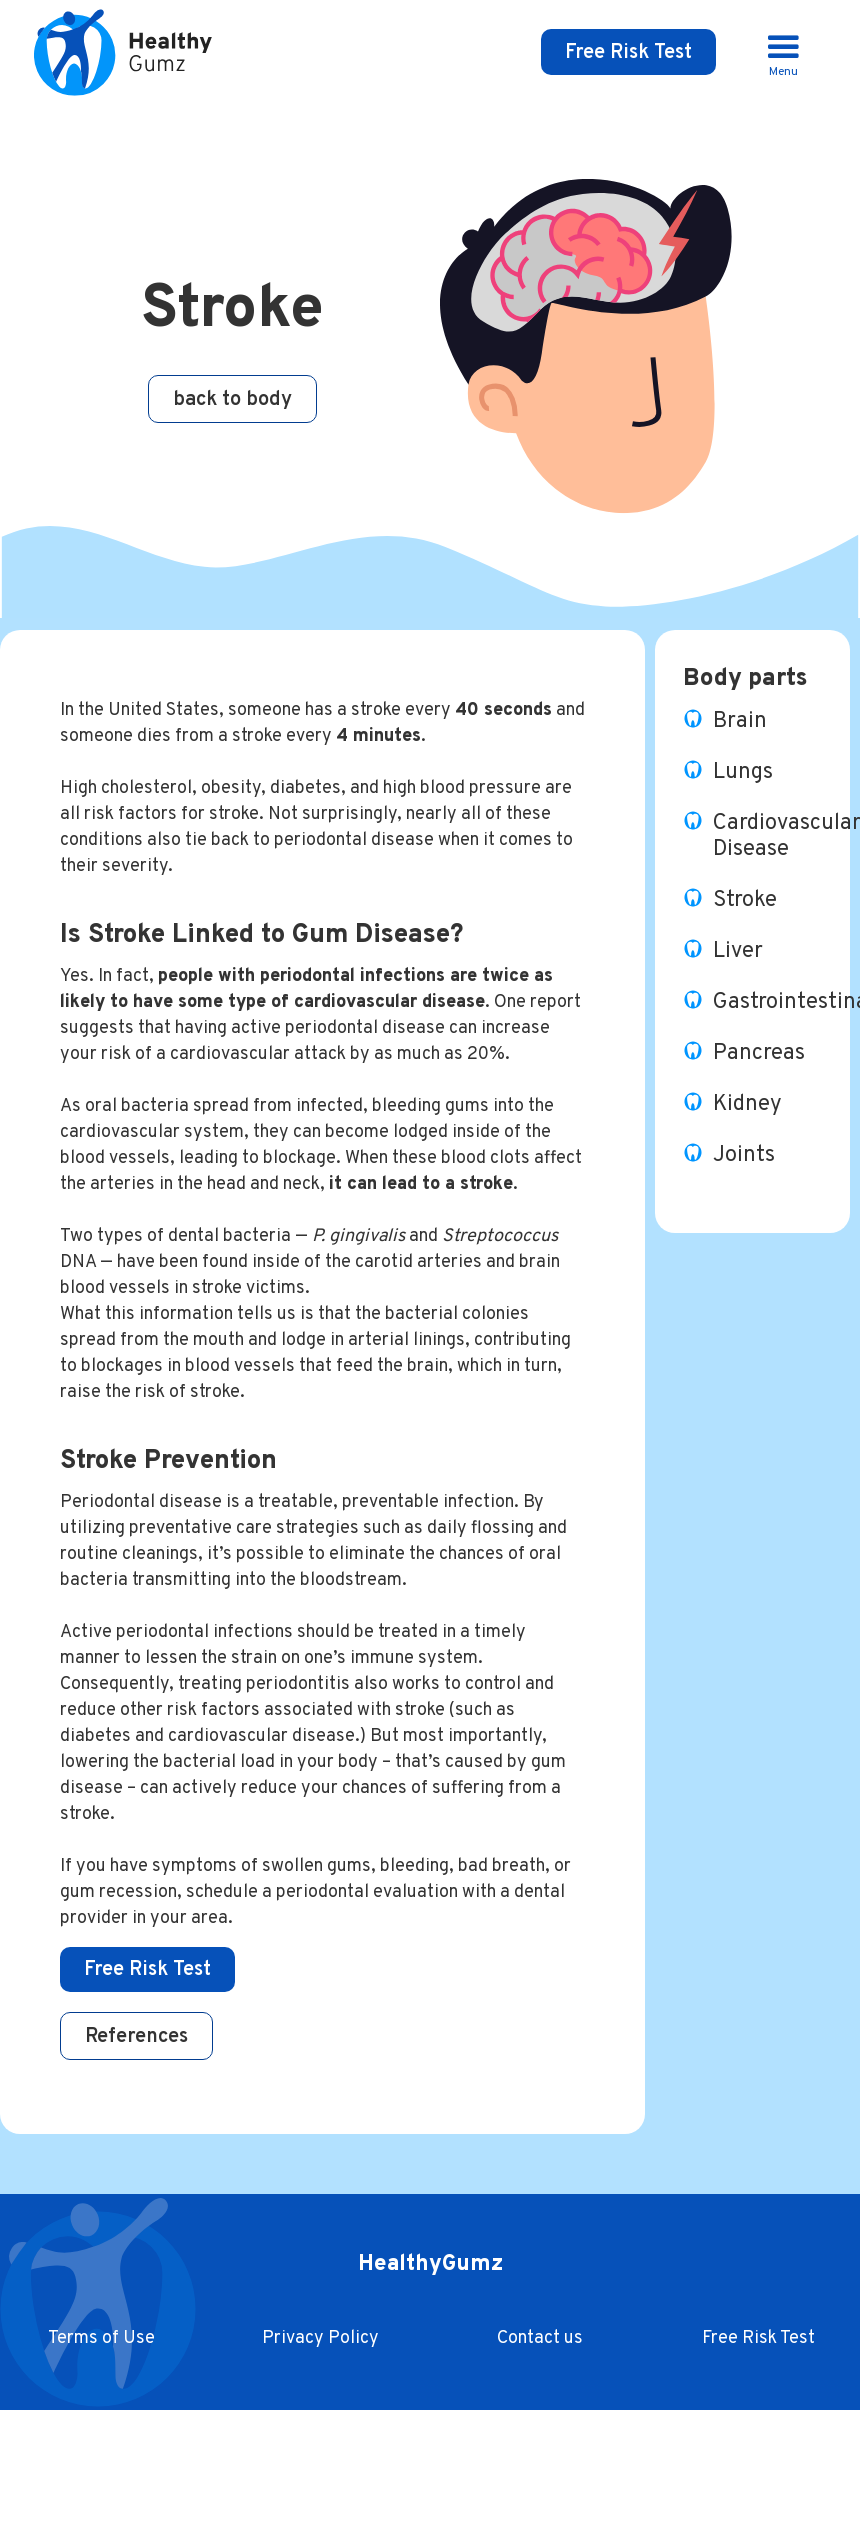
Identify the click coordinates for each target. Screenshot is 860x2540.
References (136, 2037)
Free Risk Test (628, 53)
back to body (232, 400)
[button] (783, 52)
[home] (129, 52)
